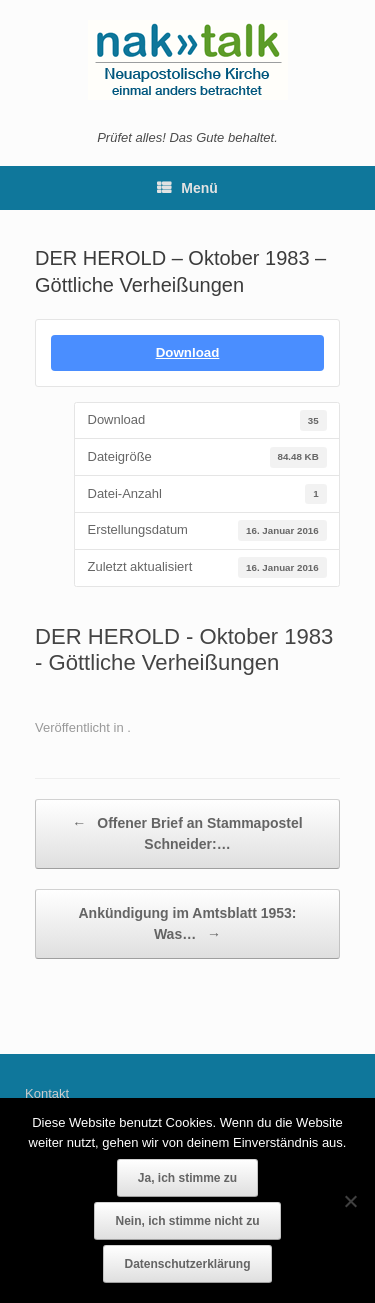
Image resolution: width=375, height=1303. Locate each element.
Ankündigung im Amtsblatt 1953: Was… (187, 925)
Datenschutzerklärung (187, 1264)
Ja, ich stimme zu (187, 1178)
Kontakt (47, 1093)
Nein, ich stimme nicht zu (187, 1221)
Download (188, 352)
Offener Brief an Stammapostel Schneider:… (187, 832)
